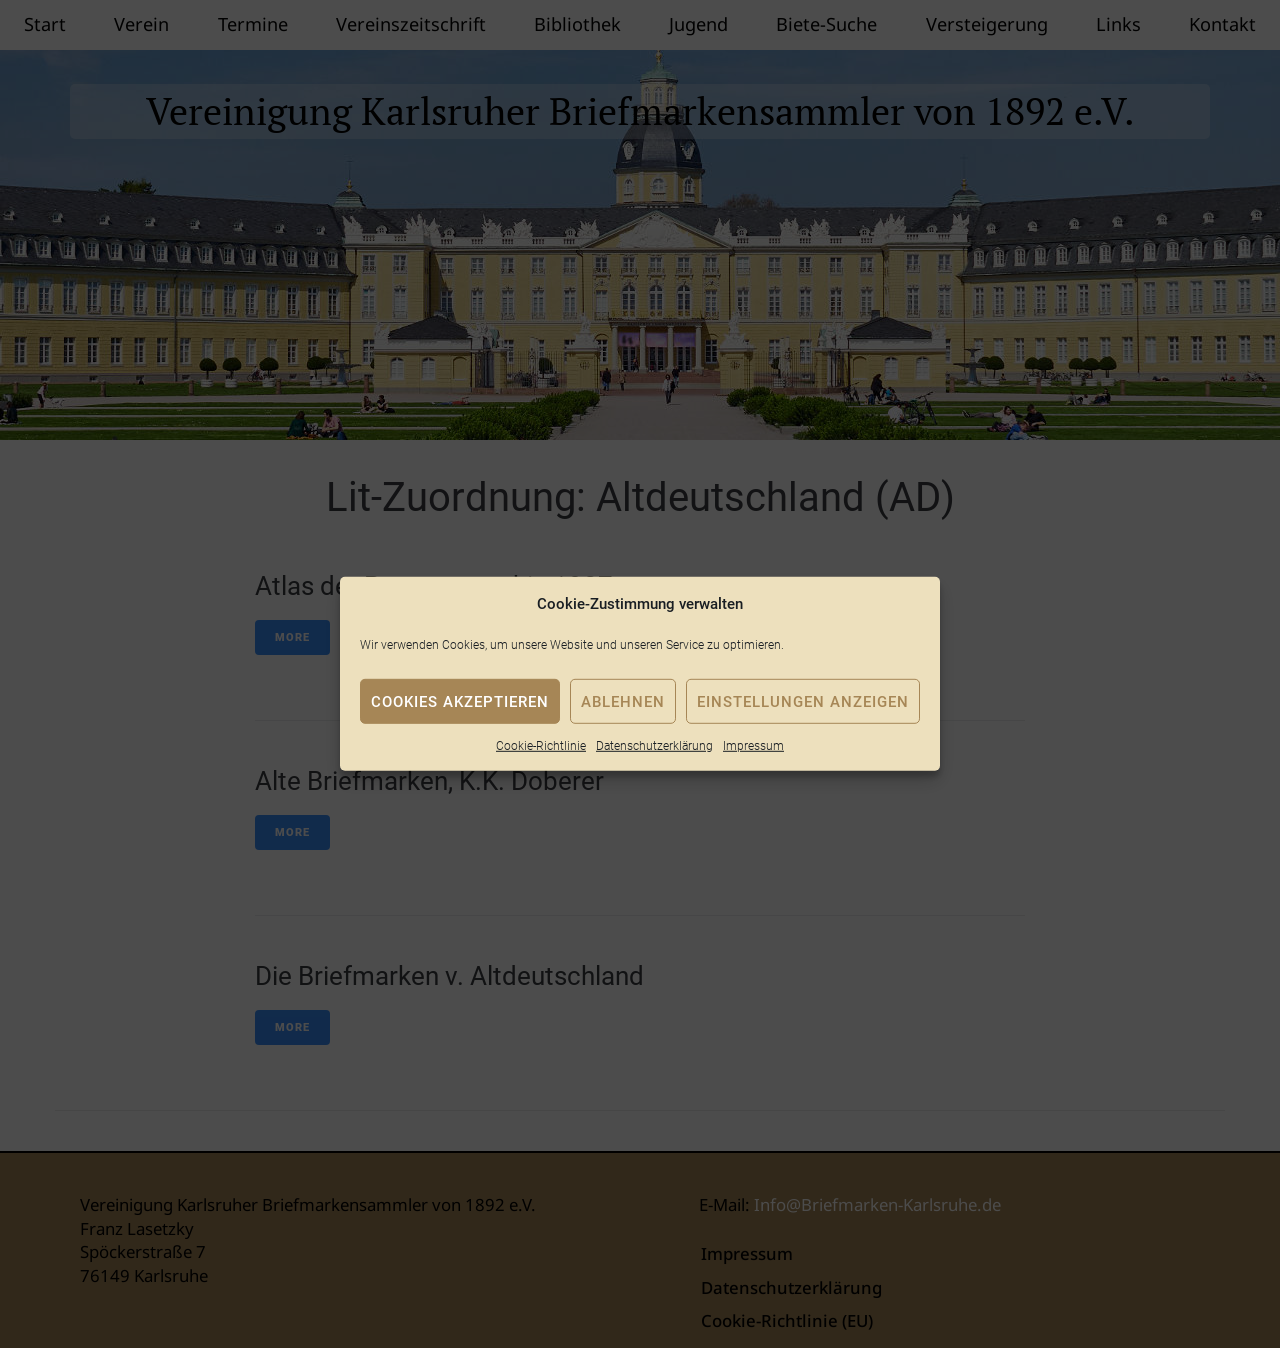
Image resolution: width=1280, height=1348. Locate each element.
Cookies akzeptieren (460, 701)
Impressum (753, 746)
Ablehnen (623, 701)
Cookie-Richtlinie (541, 746)
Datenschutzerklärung (654, 746)
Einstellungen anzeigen (803, 701)
